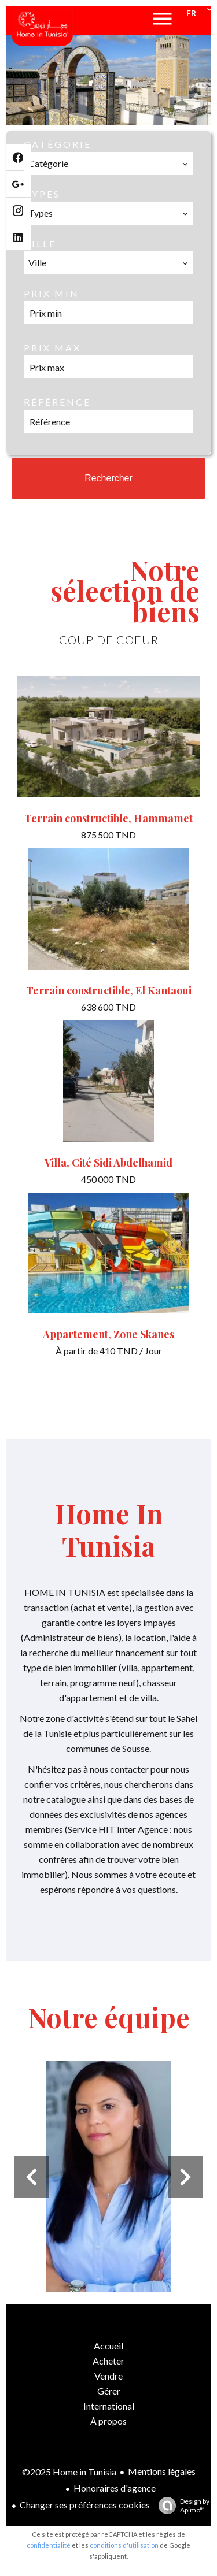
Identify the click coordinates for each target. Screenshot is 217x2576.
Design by (181, 2505)
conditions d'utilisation (124, 2545)
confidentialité (49, 2545)
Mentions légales (162, 2471)
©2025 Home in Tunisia (69, 2471)
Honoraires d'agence (114, 2487)
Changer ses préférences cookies (85, 2504)
